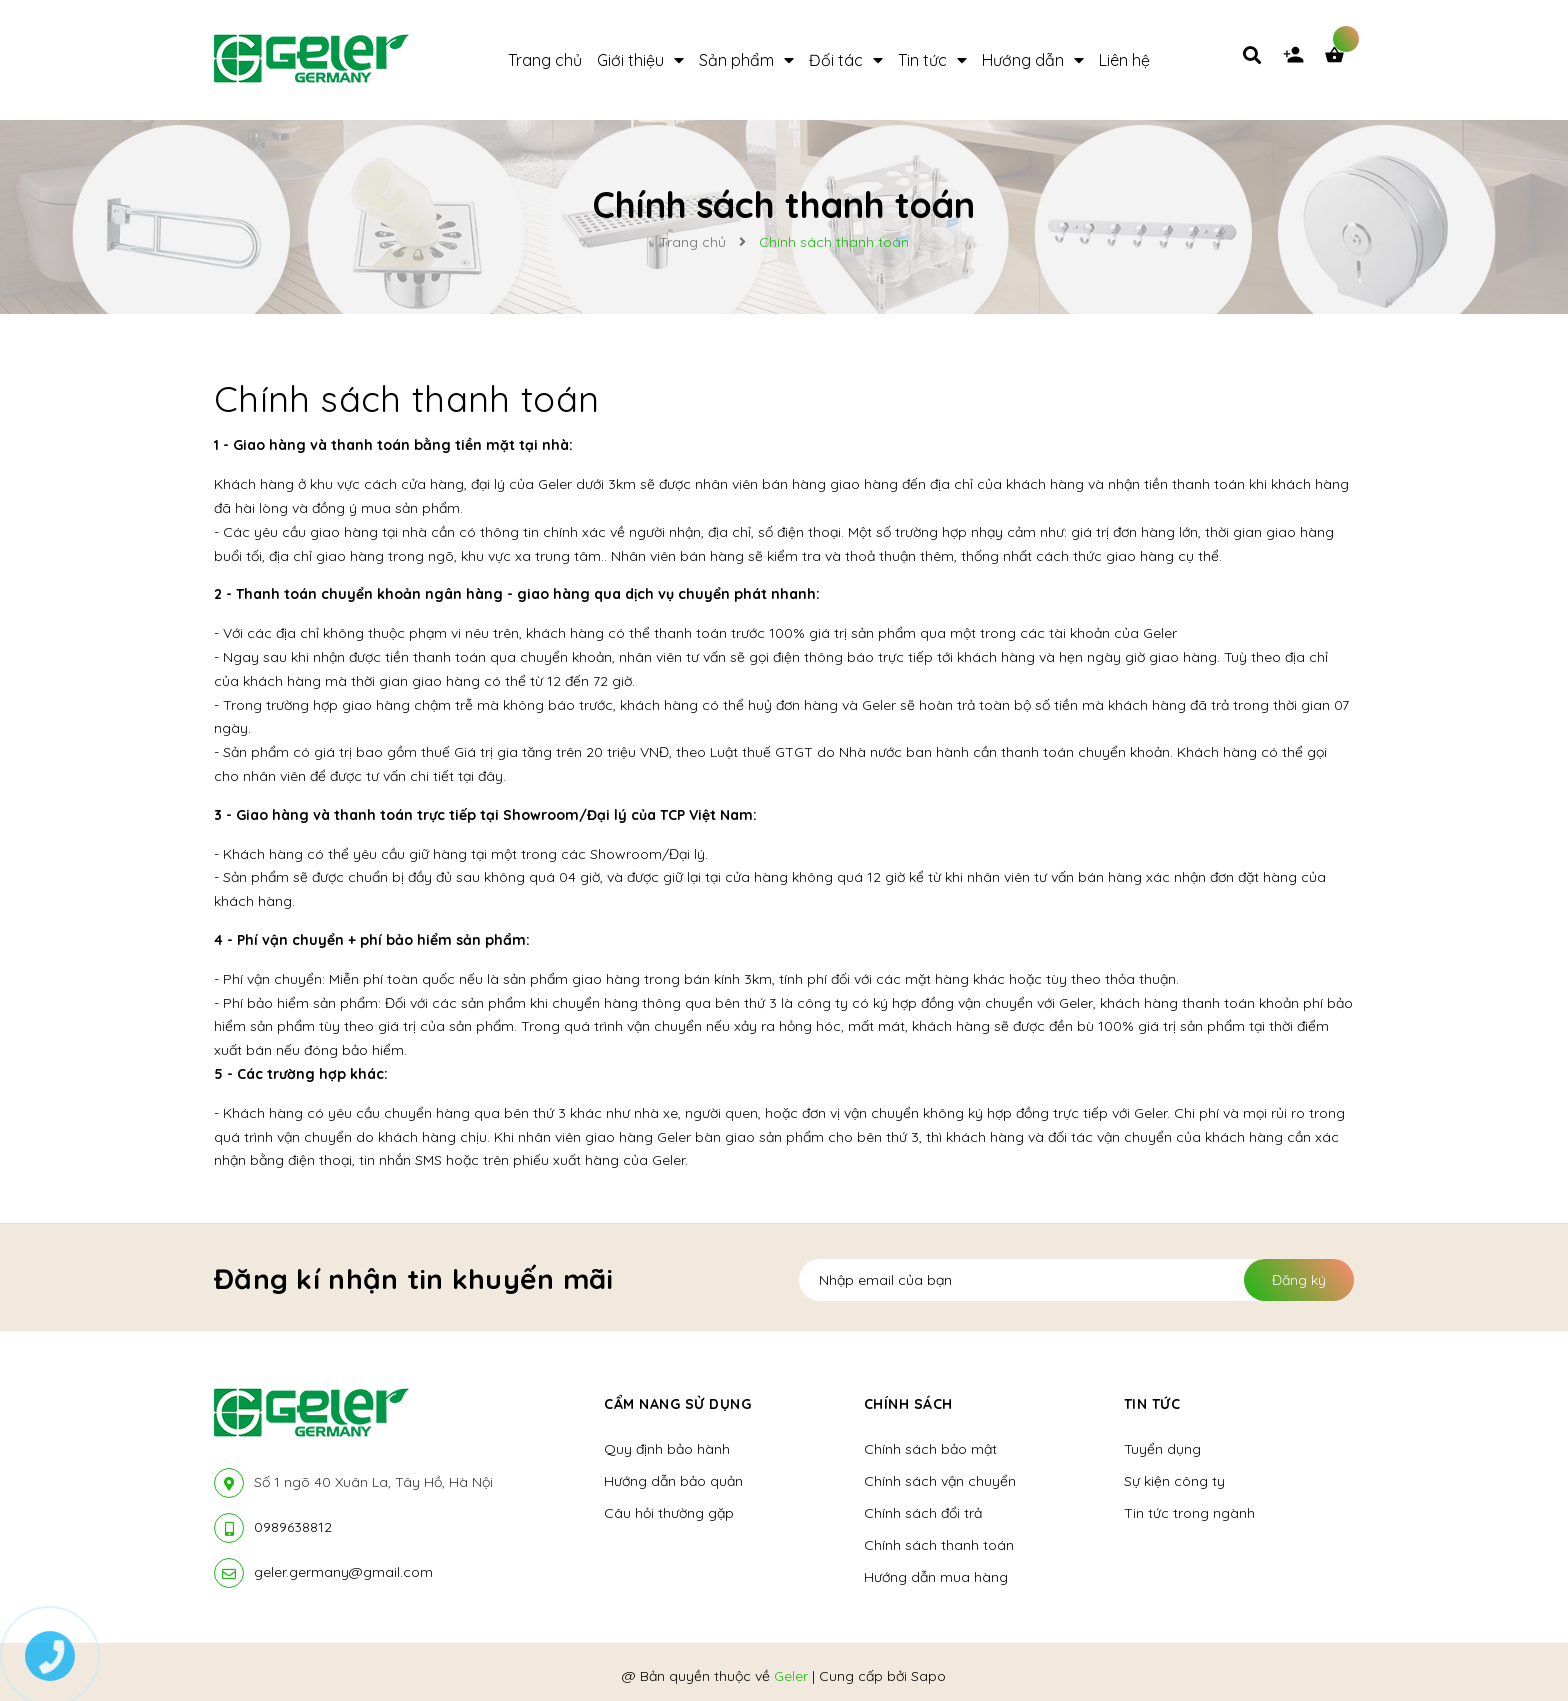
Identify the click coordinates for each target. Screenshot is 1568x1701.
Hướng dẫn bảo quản (673, 1481)
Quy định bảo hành (667, 1449)
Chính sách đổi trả (923, 1513)
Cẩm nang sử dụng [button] (677, 1404)
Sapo (928, 1676)
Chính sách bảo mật (930, 1449)
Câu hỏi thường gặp (669, 1513)
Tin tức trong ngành (1189, 1513)
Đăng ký (1299, 1280)
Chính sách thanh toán (407, 398)
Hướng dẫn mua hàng (936, 1577)
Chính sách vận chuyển (940, 1481)
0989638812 (293, 1527)
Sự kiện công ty (1174, 1481)
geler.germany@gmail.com (343, 1572)
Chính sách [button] (908, 1404)
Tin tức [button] (1152, 1404)
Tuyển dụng (1162, 1449)
